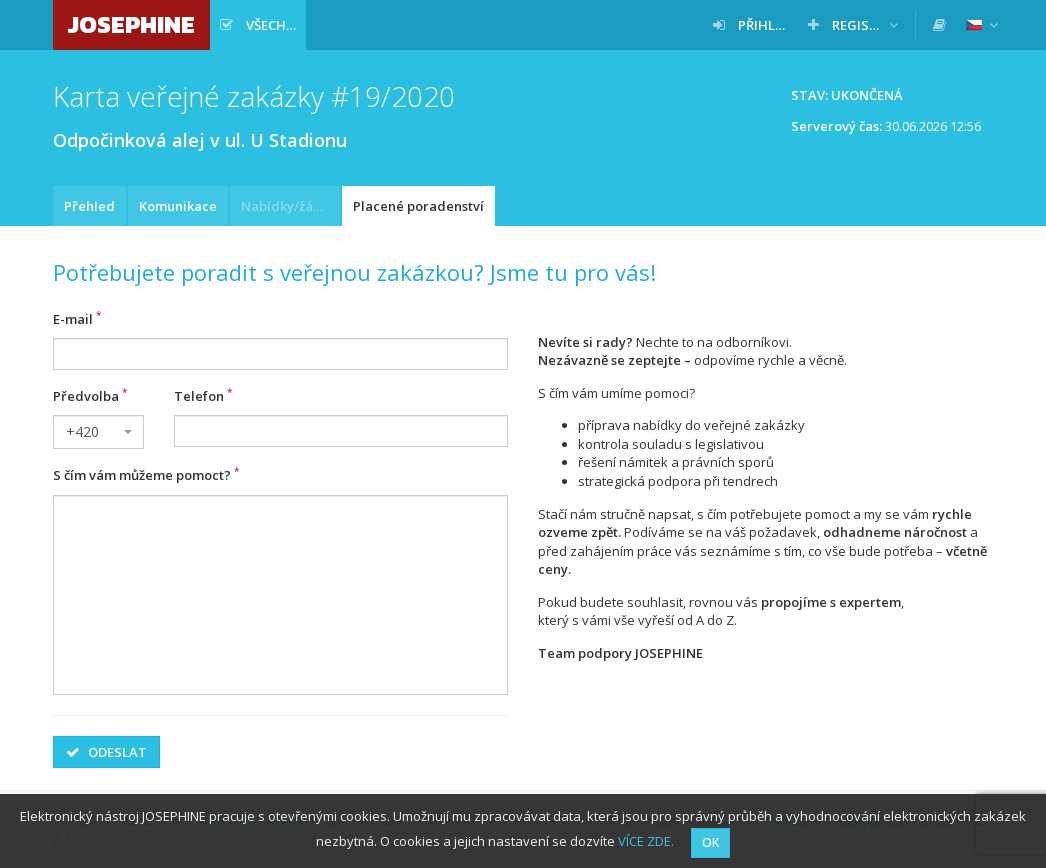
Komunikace (178, 206)
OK (710, 842)
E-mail (73, 319)
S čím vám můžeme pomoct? (142, 476)
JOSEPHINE (131, 24)
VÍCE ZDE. (646, 841)
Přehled (89, 206)
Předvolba (86, 396)
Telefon (199, 396)
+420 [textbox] (82, 431)
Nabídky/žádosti (290, 206)
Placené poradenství (418, 206)
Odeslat (106, 752)
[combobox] (98, 432)
